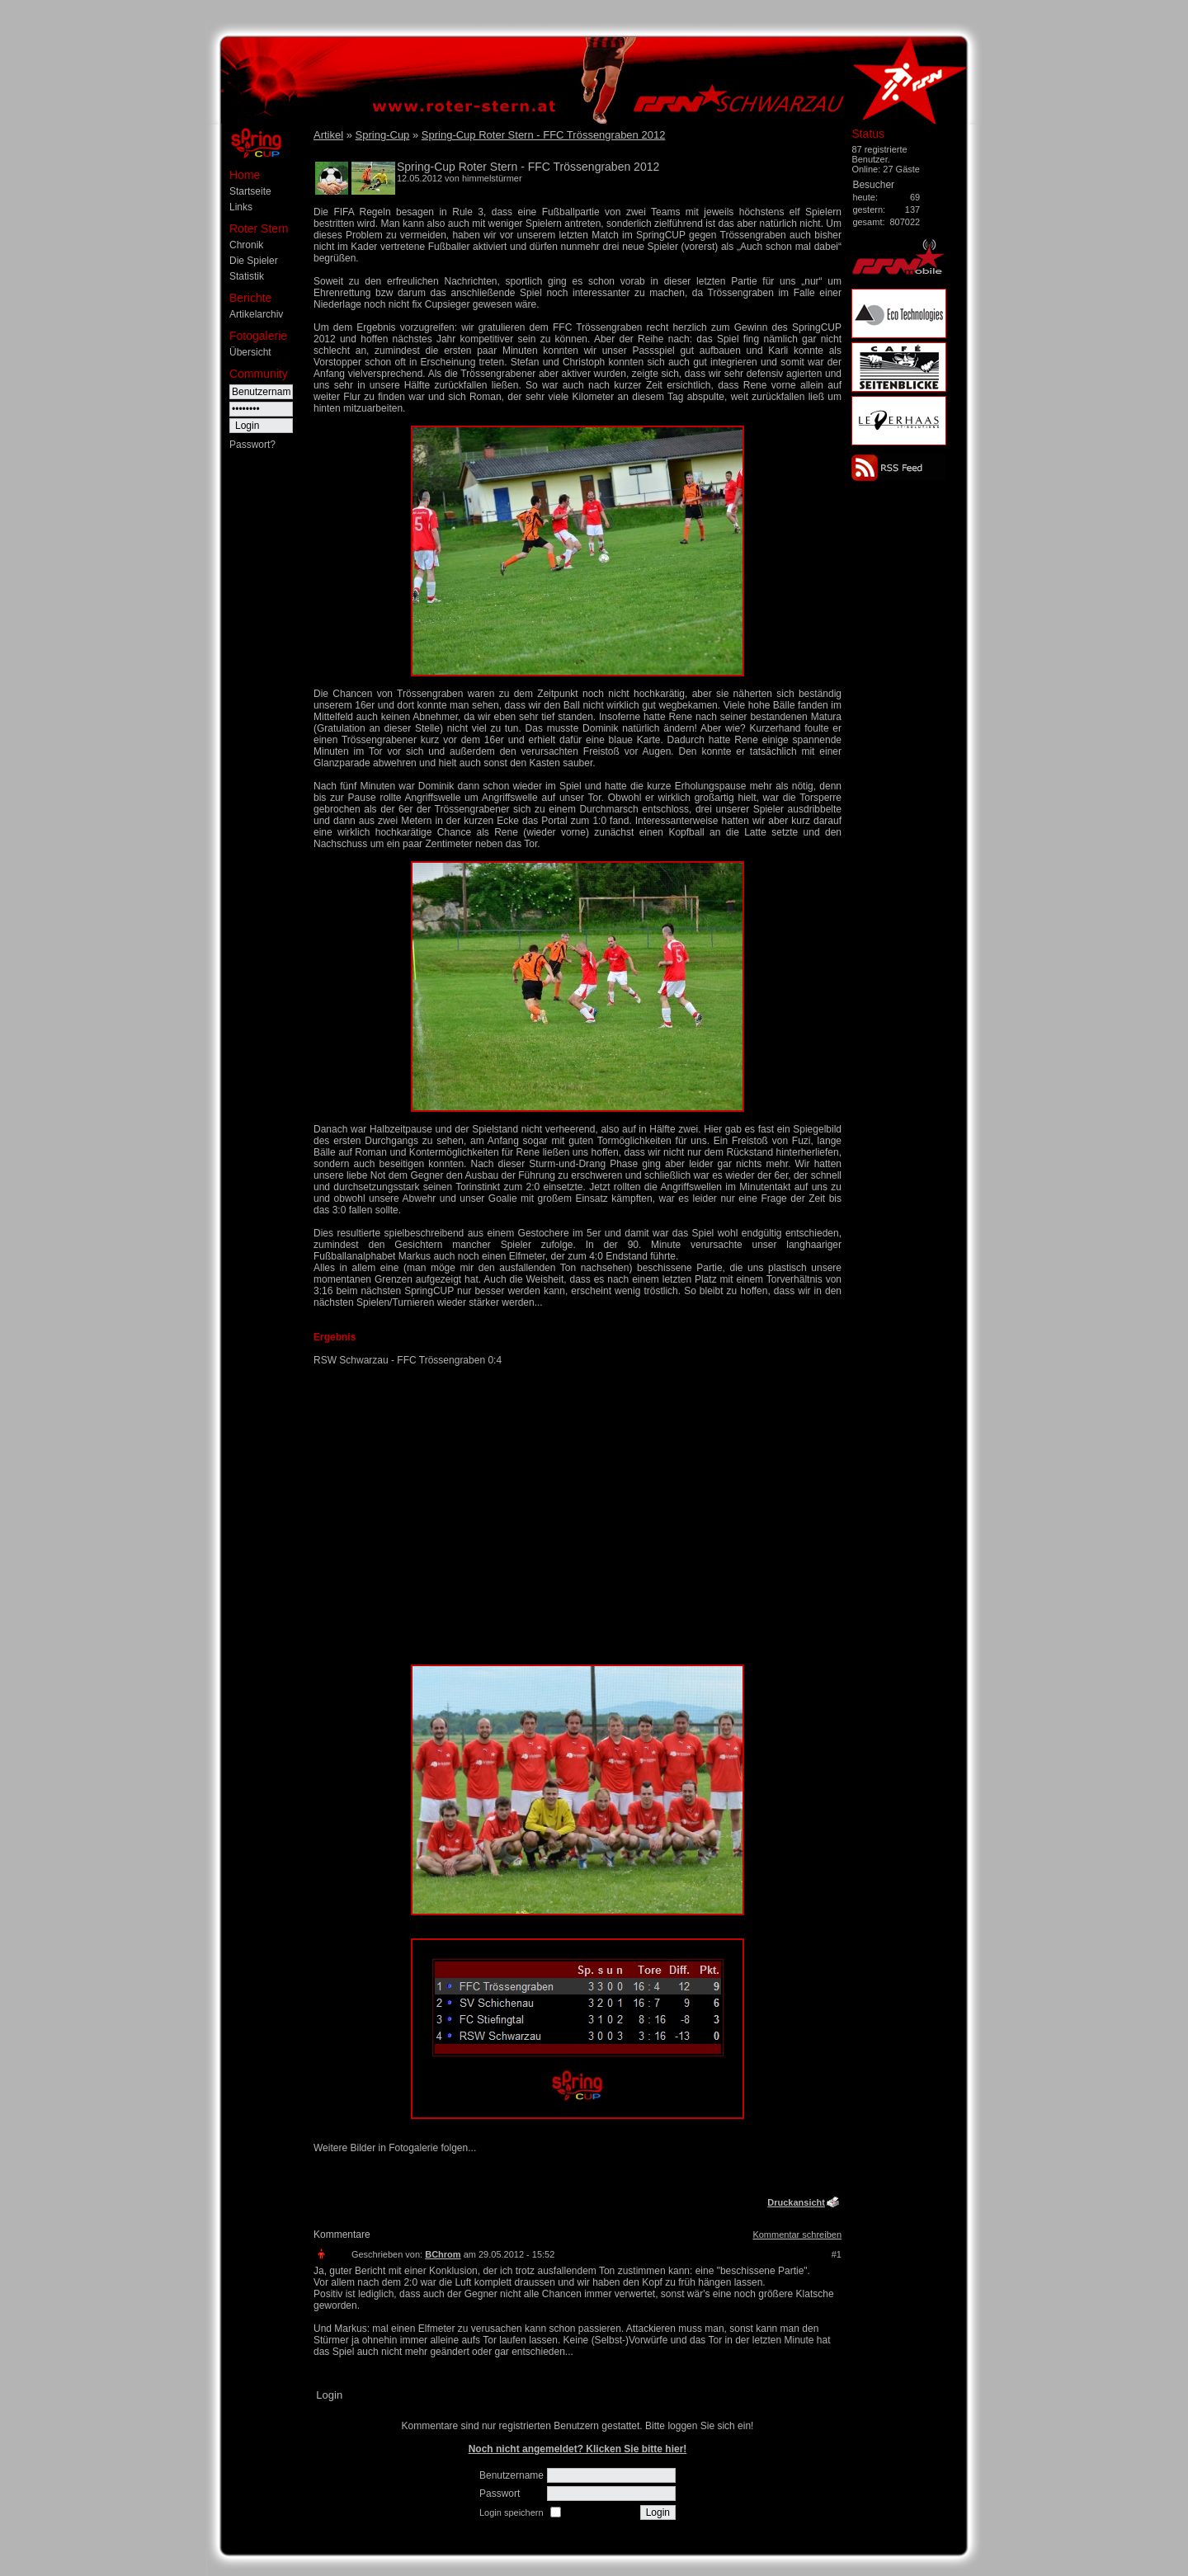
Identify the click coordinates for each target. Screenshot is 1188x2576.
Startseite (250, 191)
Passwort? (252, 444)
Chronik (246, 245)
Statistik (246, 276)
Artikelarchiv (256, 314)
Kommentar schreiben (797, 2234)
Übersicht (250, 352)
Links (240, 207)
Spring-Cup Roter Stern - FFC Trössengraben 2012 (544, 135)
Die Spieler (253, 260)
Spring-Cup (383, 135)
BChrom (442, 2254)
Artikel (328, 135)
